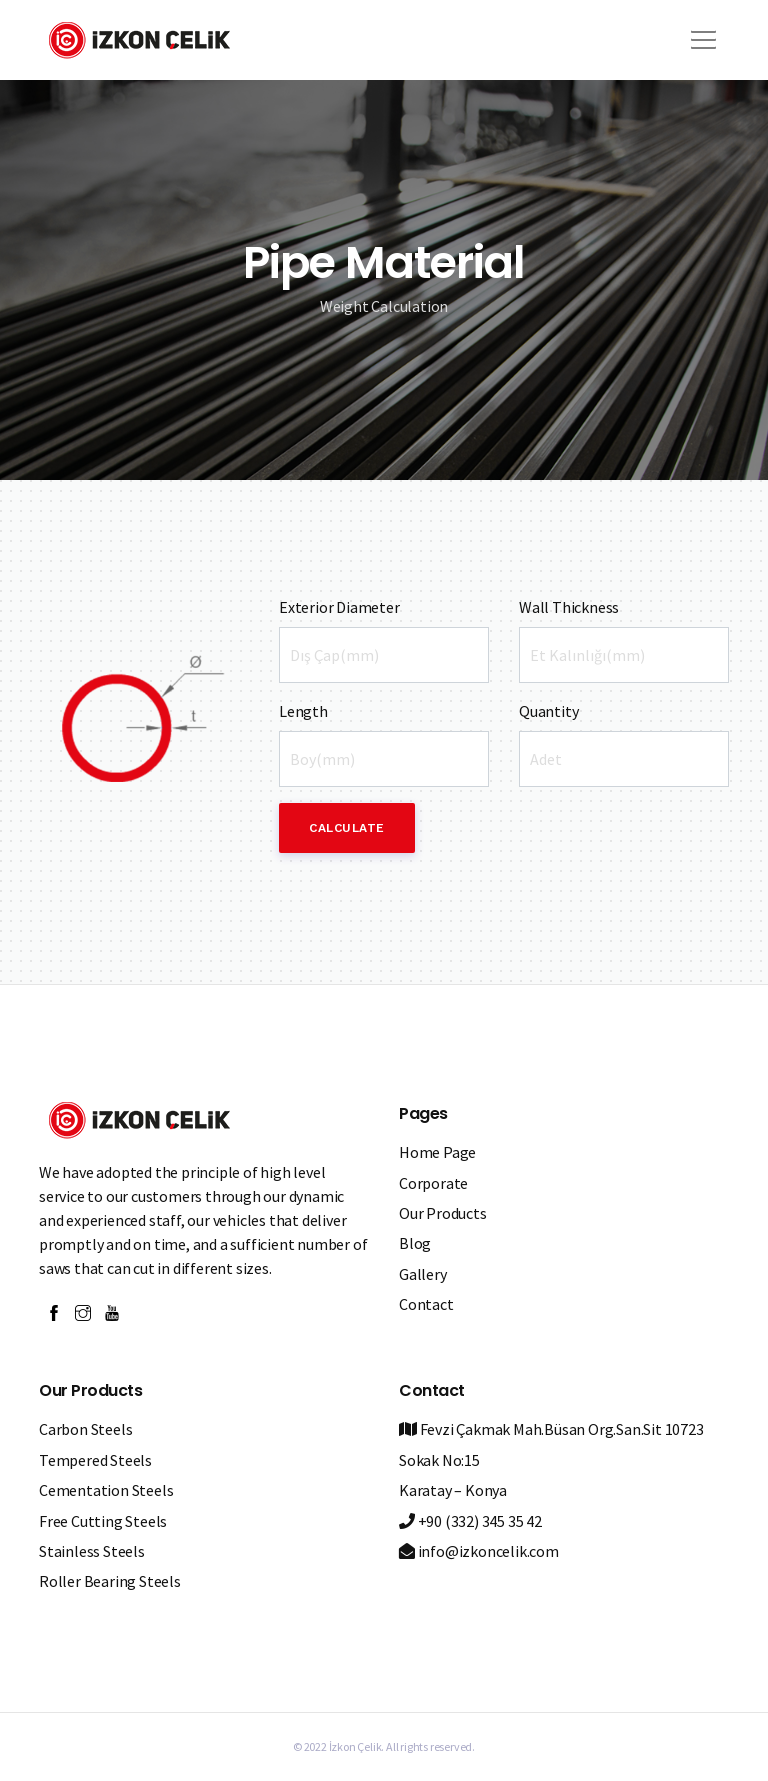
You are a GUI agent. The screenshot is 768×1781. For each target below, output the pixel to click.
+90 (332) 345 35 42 (470, 1521)
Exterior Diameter (339, 607)
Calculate (347, 828)
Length (303, 711)
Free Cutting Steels (103, 1521)
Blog (415, 1243)
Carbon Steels (85, 1429)
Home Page (437, 1152)
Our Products (443, 1213)
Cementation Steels (106, 1490)
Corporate (433, 1183)
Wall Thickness (569, 607)
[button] (700, 33)
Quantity (548, 711)
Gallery (423, 1274)
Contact (426, 1304)
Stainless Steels (92, 1551)
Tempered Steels (95, 1460)
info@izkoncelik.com (479, 1551)
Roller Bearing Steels (110, 1581)
